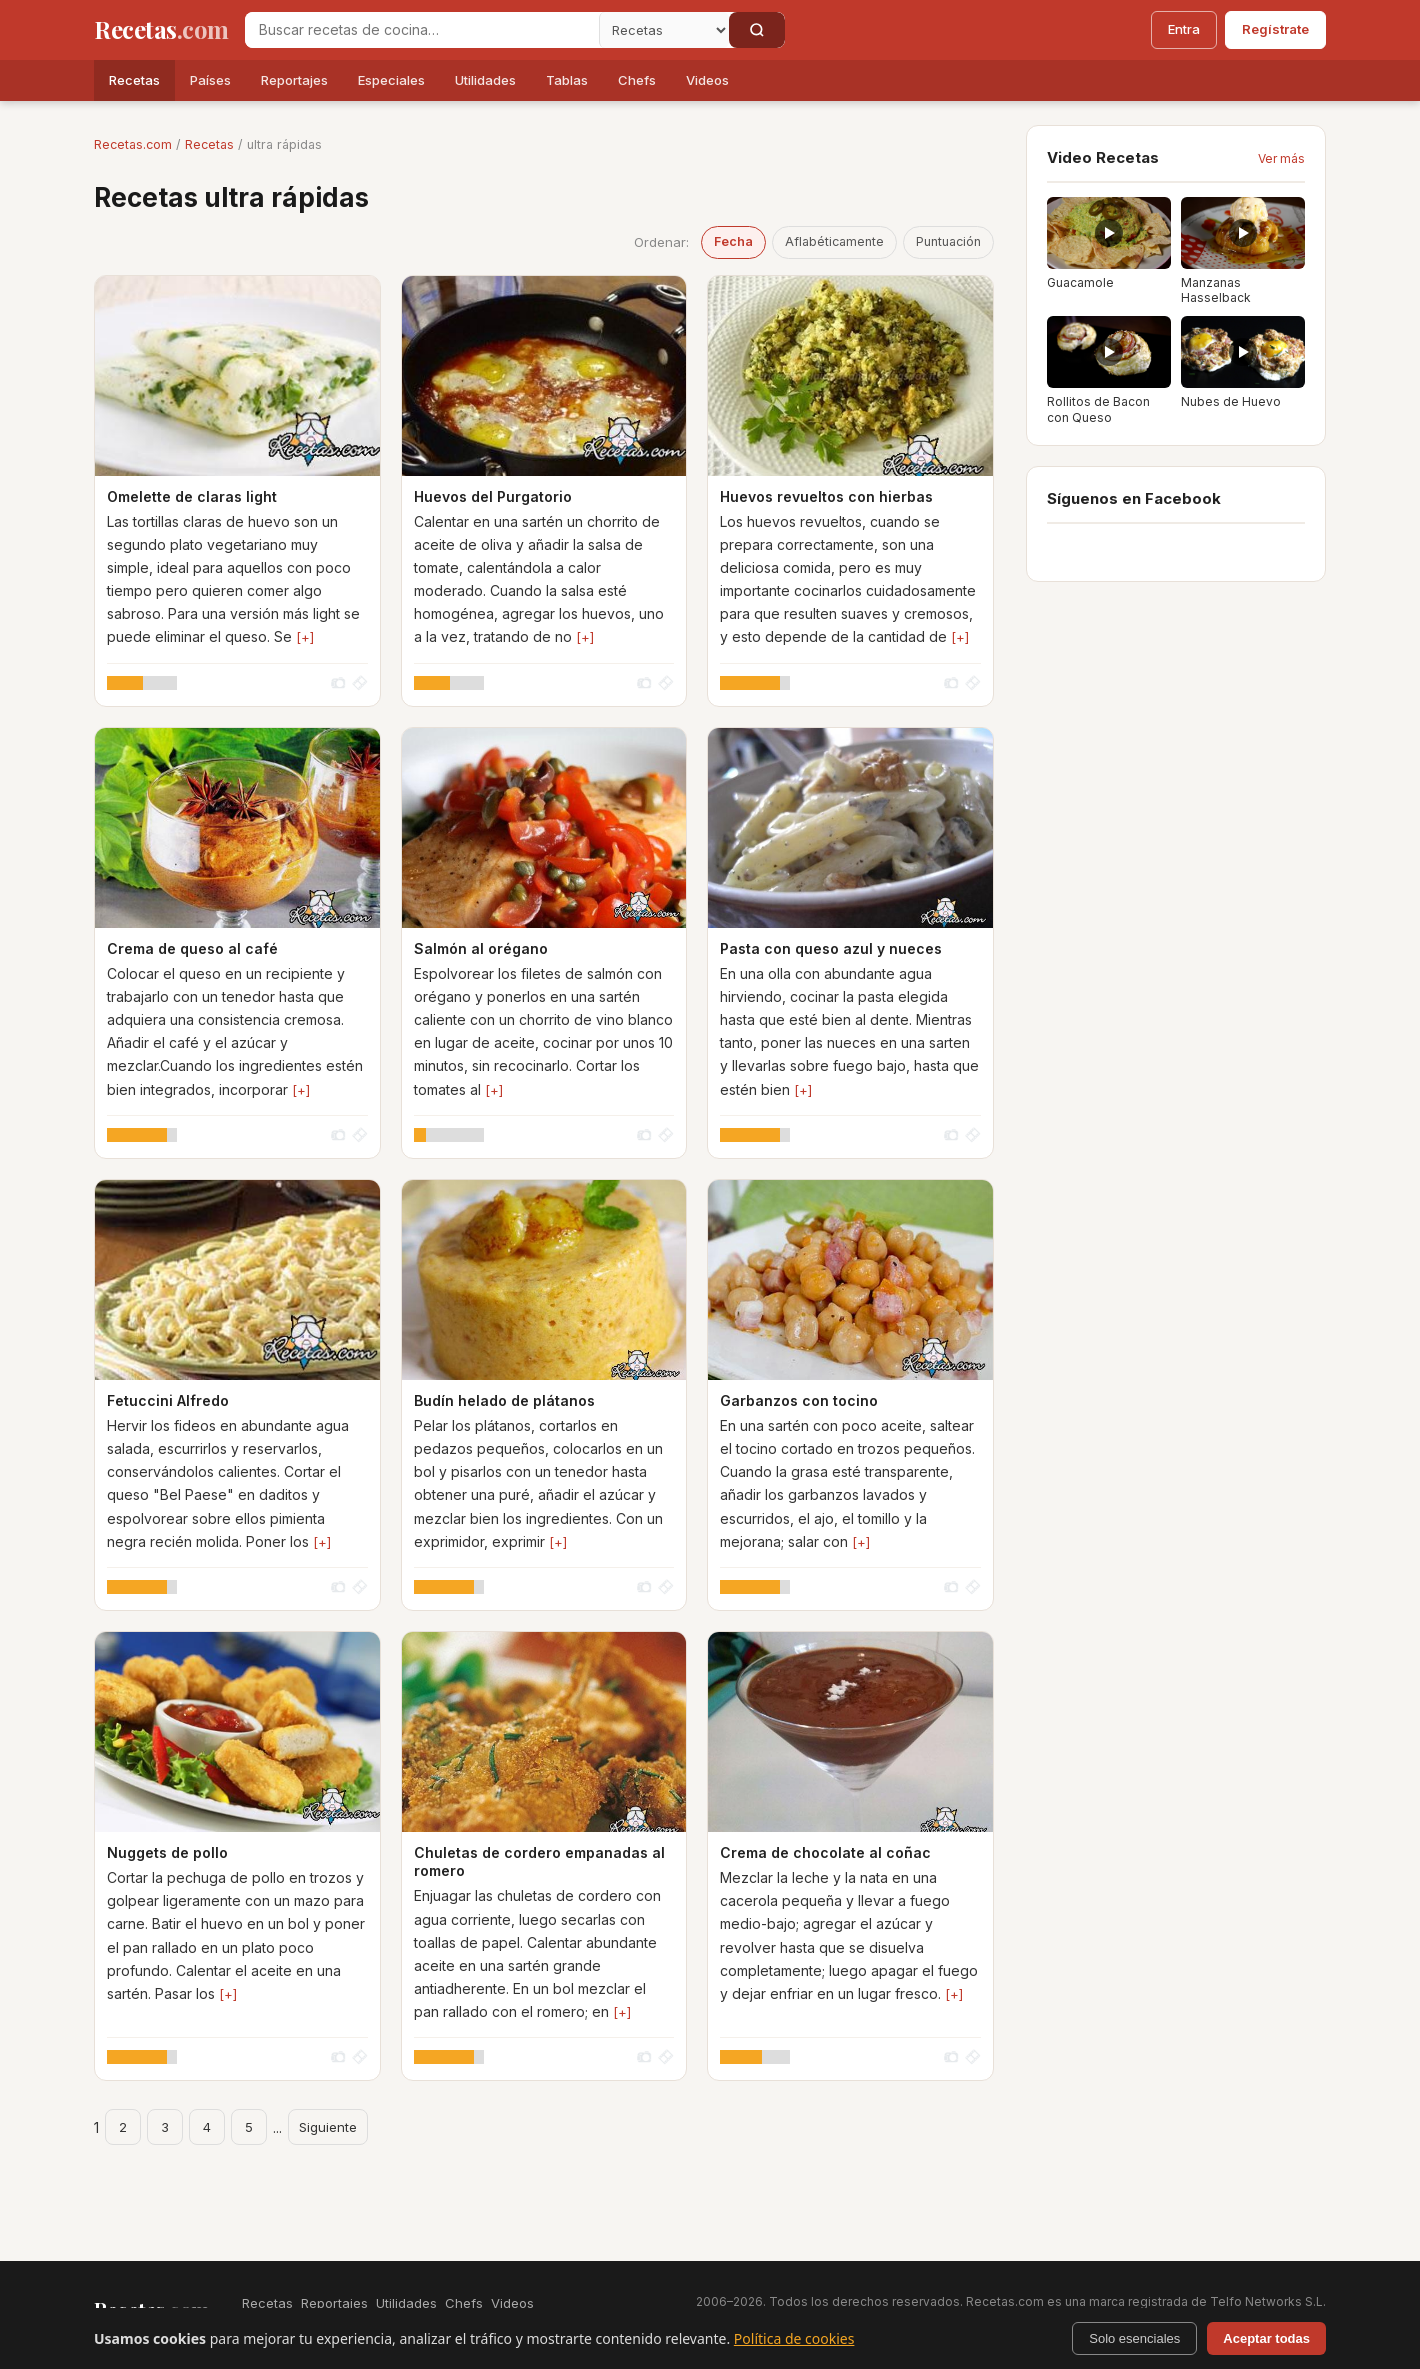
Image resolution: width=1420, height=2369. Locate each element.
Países (210, 80)
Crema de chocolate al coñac (825, 1852)
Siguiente (328, 2127)
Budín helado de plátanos (504, 1400)
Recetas (134, 80)
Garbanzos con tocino (799, 1400)
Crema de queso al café (192, 948)
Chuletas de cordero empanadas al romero (539, 1861)
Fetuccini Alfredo (168, 1400)
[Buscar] (757, 30)
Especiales (391, 80)
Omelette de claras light (192, 496)
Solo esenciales (1134, 2338)
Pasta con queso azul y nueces (831, 948)
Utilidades (485, 80)
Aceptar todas (1266, 2338)
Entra (1184, 29)
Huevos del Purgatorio (493, 496)
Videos (707, 80)
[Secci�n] (664, 30)
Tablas (567, 80)
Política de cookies (794, 2338)
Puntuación (948, 241)
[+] (305, 637)
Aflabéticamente (834, 241)
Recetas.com (133, 144)
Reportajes (294, 80)
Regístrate (1275, 29)
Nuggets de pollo (167, 1852)
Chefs (637, 80)
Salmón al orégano (481, 948)
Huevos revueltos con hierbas (826, 496)
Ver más (1281, 158)
